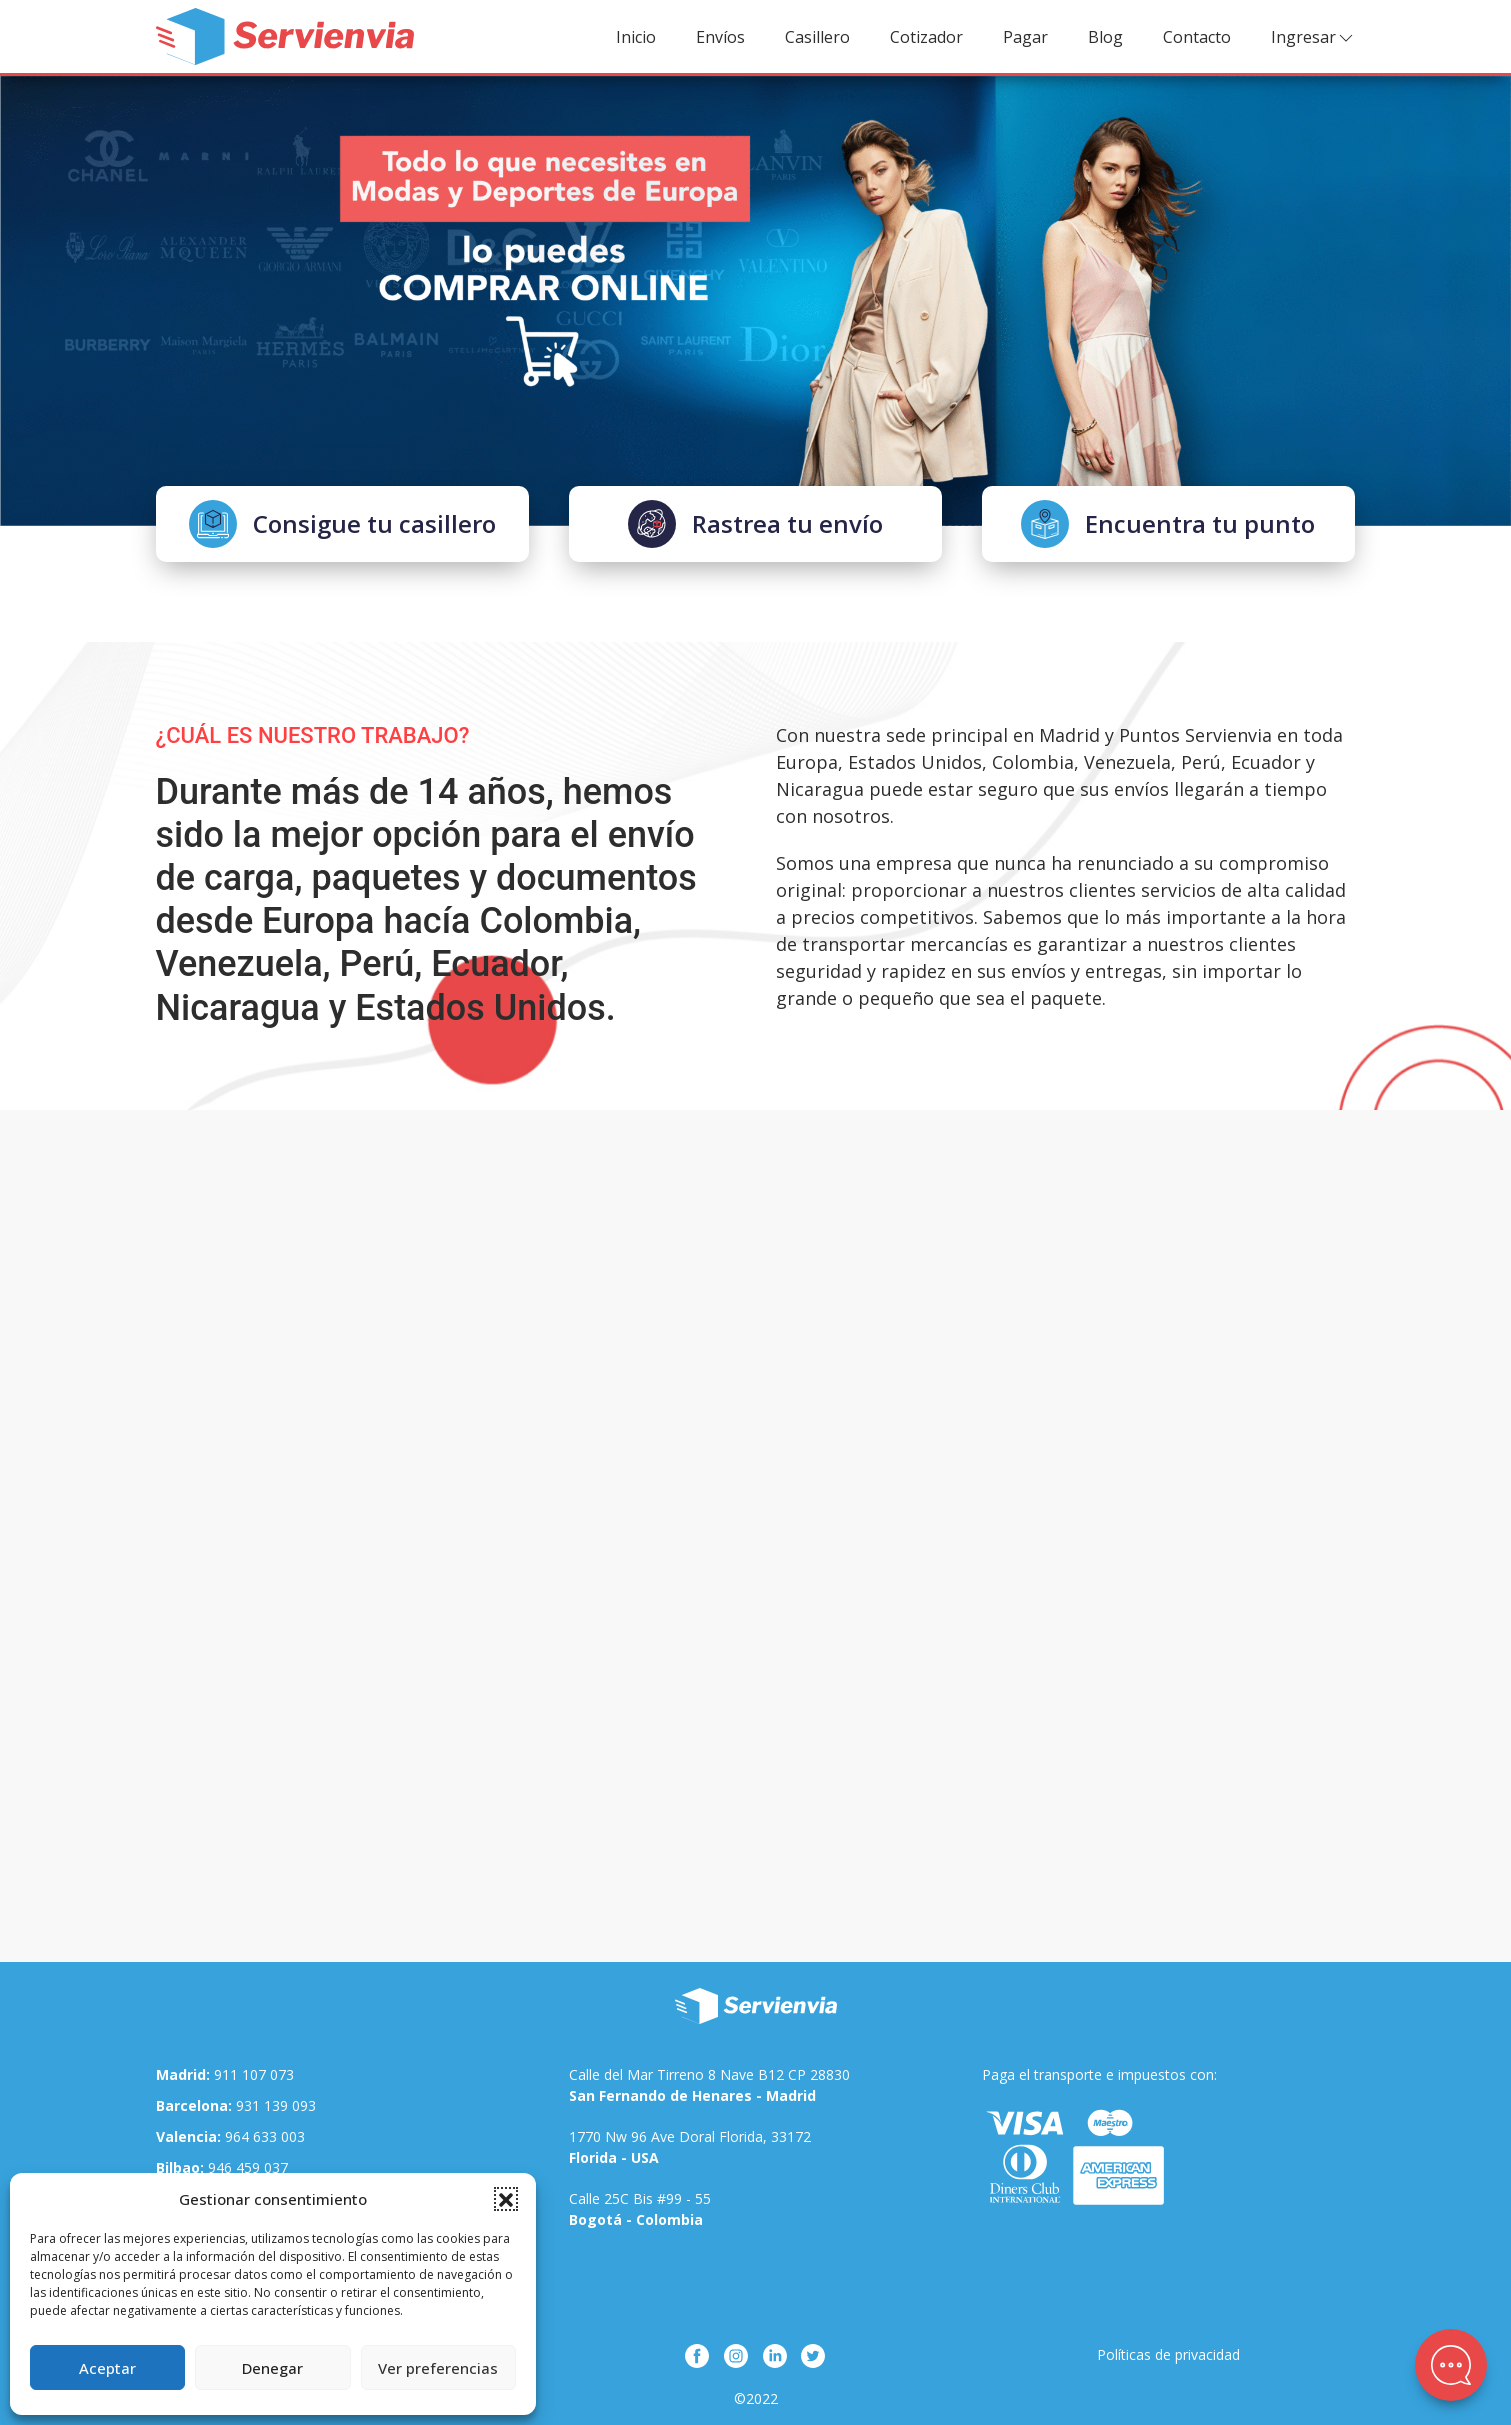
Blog (1105, 37)
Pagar (1025, 37)
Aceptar (107, 2368)
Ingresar (1313, 37)
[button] (506, 2199)
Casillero (817, 37)
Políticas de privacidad (1168, 2354)
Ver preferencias (438, 2368)
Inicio (636, 37)
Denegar (272, 2368)
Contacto (1197, 37)
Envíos (720, 37)
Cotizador (926, 37)
